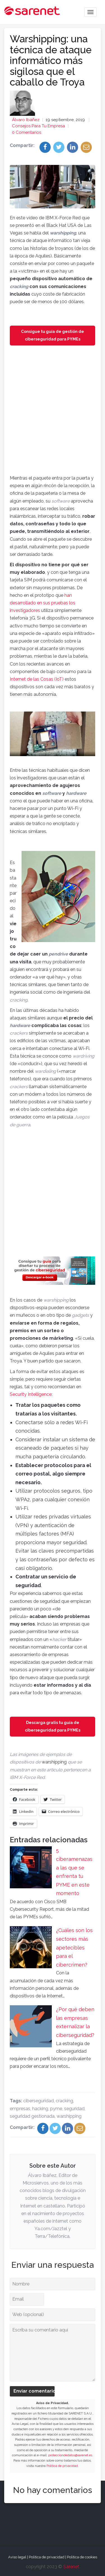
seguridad (74, 2108)
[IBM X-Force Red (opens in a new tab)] (27, 1777)
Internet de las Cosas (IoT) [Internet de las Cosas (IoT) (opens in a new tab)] (37, 679)
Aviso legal (17, 2557)
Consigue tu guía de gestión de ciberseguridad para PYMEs (52, 335)
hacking (40, 2108)
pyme (56, 2108)
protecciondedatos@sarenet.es (70, 2455)
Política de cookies (82, 2557)
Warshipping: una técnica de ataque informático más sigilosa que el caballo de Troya (51, 60)
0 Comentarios (26, 132)
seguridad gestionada (32, 2116)
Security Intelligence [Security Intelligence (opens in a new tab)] (31, 1394)
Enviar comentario (34, 2391)
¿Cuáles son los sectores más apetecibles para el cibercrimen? (74, 1947)
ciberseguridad (38, 2100)
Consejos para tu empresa (38, 125)
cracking (64, 2100)
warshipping (69, 2116)
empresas (20, 2108)
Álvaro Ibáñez (25, 119)
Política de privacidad (62, 2466)
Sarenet (71, 2566)
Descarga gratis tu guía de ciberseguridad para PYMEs (52, 1726)
